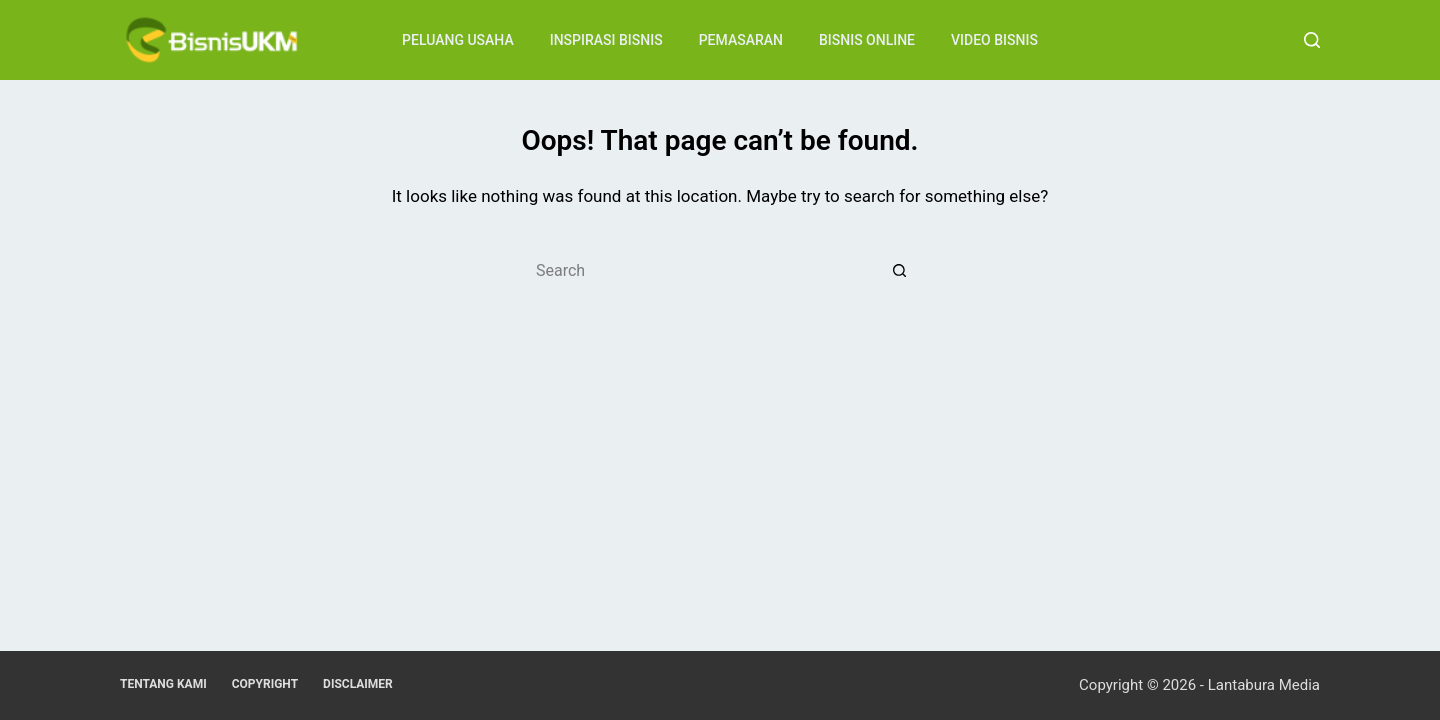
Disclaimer (358, 684)
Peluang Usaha (458, 40)
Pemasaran (741, 40)
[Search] (1312, 40)
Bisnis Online (867, 40)
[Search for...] (700, 270)
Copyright (265, 684)
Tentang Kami (163, 684)
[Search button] (900, 270)
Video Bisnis (994, 40)
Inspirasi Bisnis (606, 40)
